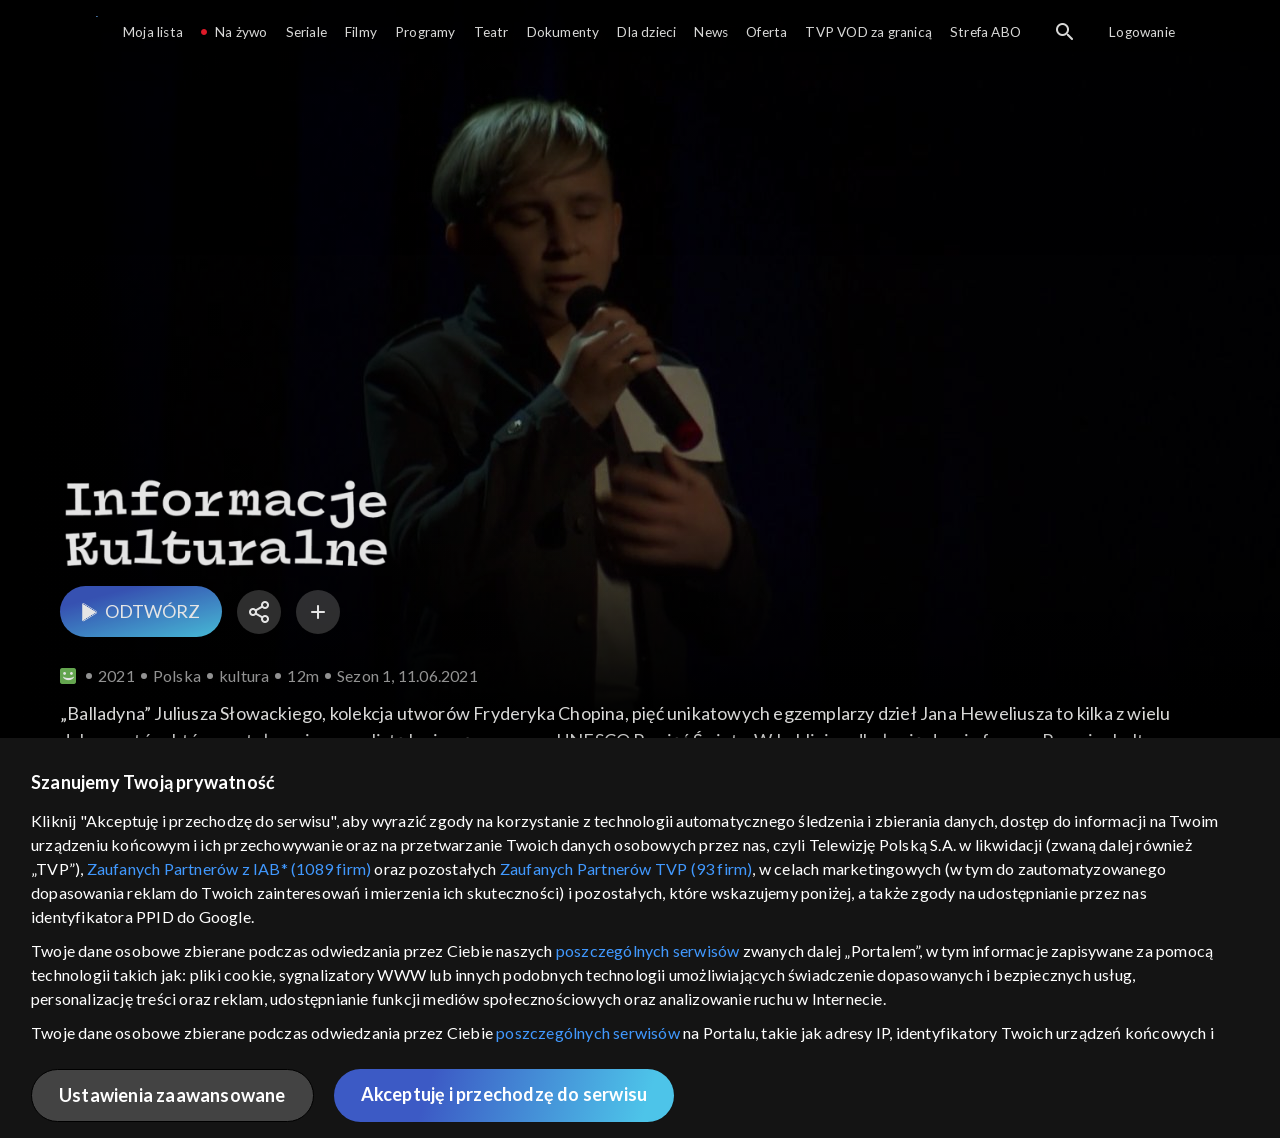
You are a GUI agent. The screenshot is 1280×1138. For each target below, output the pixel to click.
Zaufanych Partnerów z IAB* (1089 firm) (229, 868)
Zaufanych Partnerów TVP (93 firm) (626, 868)
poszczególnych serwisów (648, 950)
